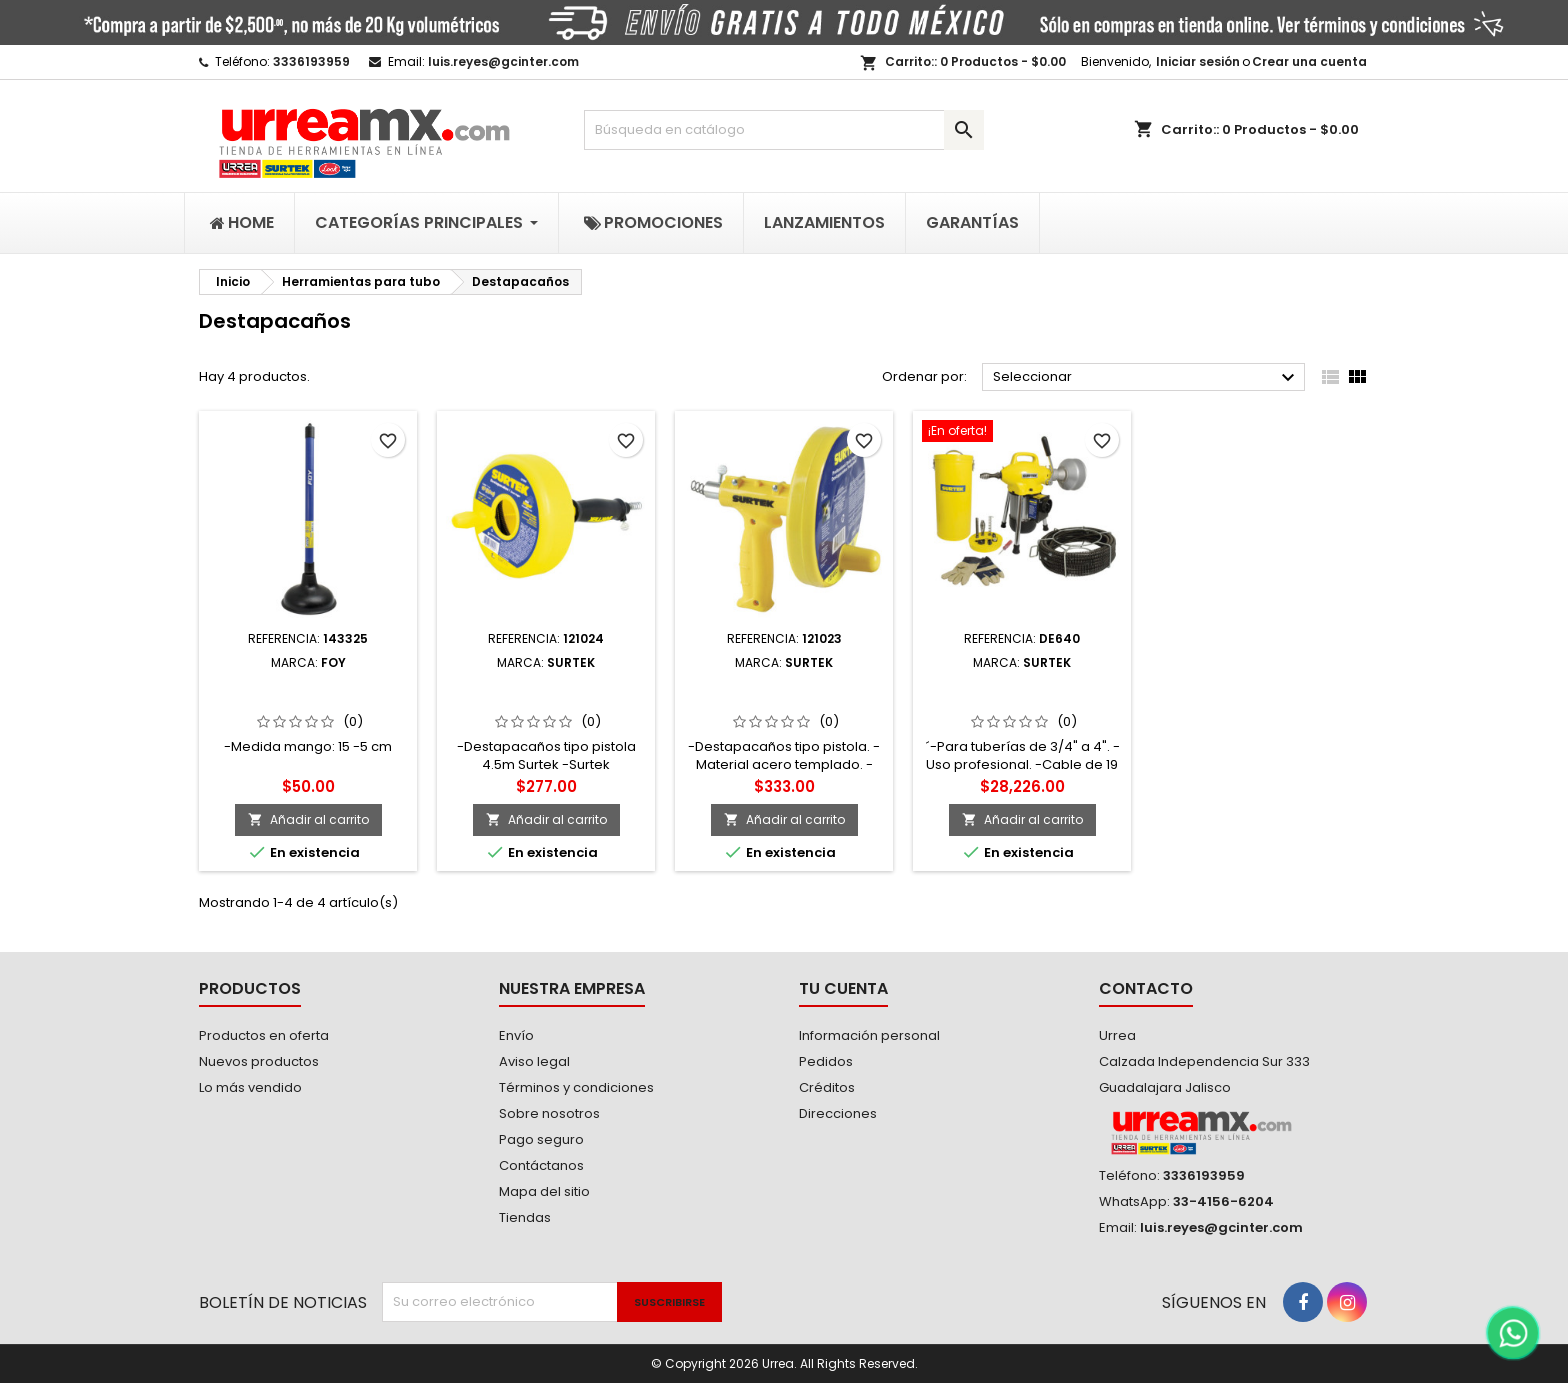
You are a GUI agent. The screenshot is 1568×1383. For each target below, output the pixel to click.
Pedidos (826, 1061)
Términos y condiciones (576, 1087)
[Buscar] (784, 130)
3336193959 (311, 61)
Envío (516, 1035)
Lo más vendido (250, 1087)
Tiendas (525, 1217)
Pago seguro (541, 1139)
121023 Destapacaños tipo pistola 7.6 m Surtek (784, 694)
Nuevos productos (259, 1061)
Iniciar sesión (1198, 61)
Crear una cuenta (1309, 61)
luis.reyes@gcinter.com (503, 61)
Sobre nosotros (549, 1113)
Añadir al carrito (308, 819)
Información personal (869, 1035)
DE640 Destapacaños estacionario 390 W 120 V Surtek (1022, 702)
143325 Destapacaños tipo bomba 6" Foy (308, 694)
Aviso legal (534, 1061)
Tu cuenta (843, 988)
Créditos (827, 1087)
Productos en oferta (264, 1035)
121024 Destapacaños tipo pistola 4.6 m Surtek (546, 694)
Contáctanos (541, 1165)
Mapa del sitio (544, 1191)
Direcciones (838, 1113)
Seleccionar (1146, 378)
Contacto (1146, 988)
